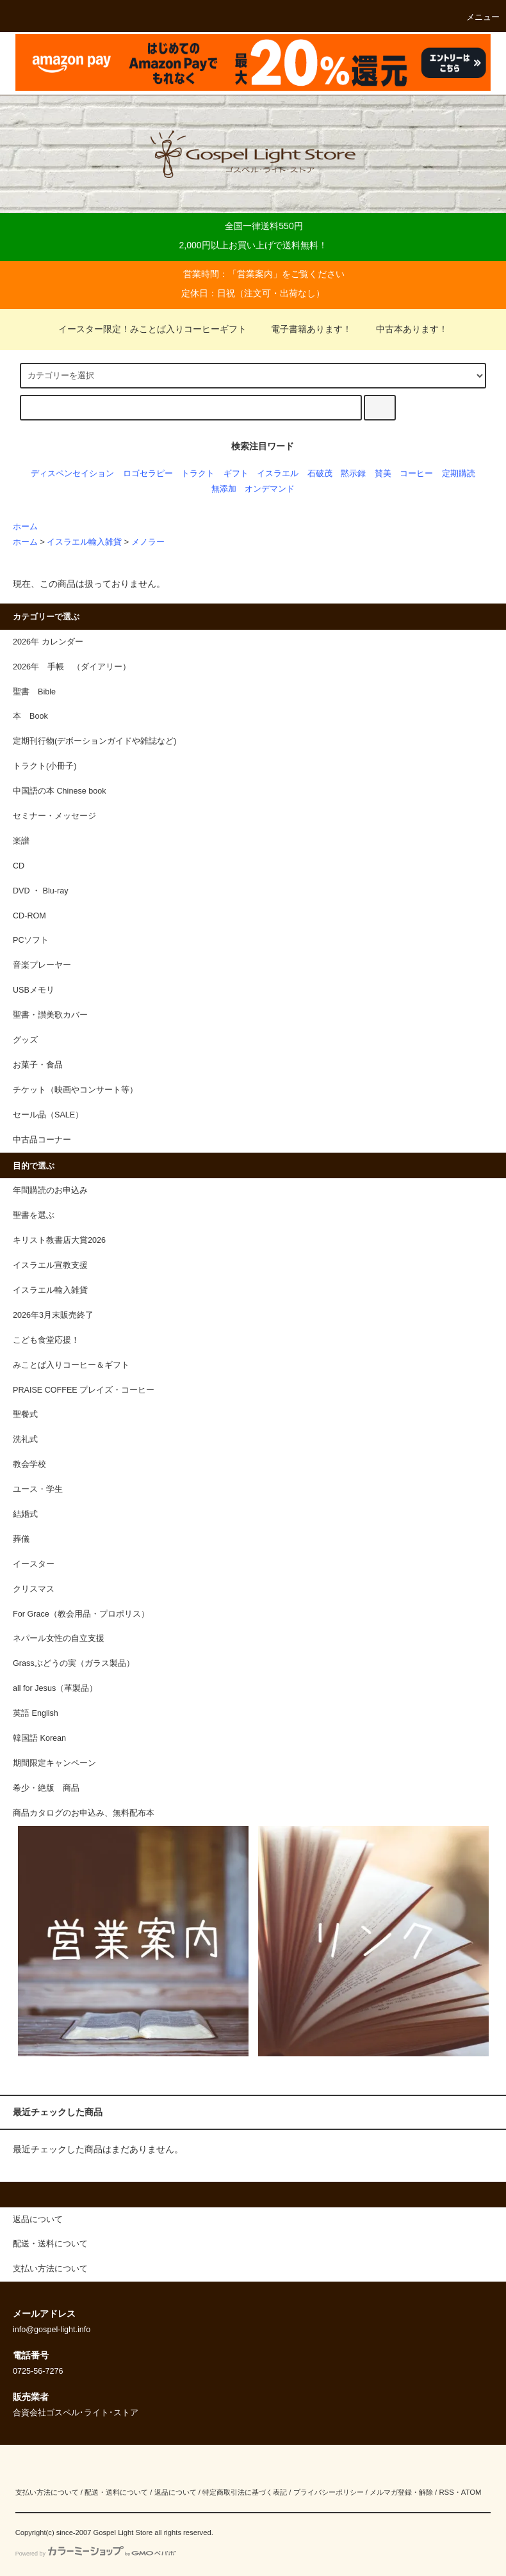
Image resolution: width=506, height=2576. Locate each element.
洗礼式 (25, 1439)
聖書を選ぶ (33, 1215)
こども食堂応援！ (46, 1340)
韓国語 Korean (39, 1738)
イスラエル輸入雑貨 (84, 542)
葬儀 (21, 1539)
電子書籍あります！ (304, 329)
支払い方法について (47, 2492)
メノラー (148, 542)
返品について (175, 2492)
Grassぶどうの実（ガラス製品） (74, 1663)
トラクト (198, 473)
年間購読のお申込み (50, 1190)
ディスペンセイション (72, 473)
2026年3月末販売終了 (53, 1315)
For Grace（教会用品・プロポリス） (81, 1614)
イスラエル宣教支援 (50, 1265)
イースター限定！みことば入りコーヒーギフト (152, 329)
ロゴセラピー (148, 473)
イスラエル (277, 473)
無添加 (223, 488)
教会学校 (29, 1464)
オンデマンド (270, 488)
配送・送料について (116, 2492)
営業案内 (255, 274)
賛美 (383, 473)
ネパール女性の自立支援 (58, 1638)
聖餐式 (25, 1414)
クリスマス (33, 1589)
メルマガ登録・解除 (401, 2492)
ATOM (471, 2492)
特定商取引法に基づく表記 (244, 2492)
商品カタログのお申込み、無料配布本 (83, 1813)
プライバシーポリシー (328, 2492)
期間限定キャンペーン (54, 1763)
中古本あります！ (404, 329)
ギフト (236, 473)
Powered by (95, 2553)
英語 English (35, 1713)
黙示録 (353, 473)
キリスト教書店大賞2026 (59, 1240)
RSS (446, 2492)
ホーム (25, 526)
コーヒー (416, 473)
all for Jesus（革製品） (55, 1688)
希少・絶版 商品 (46, 1788)
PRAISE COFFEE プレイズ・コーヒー (83, 1390)
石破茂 (319, 473)
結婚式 (25, 1514)
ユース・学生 (38, 1489)
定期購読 (458, 473)
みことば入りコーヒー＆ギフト (71, 1365)
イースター (33, 1564)
